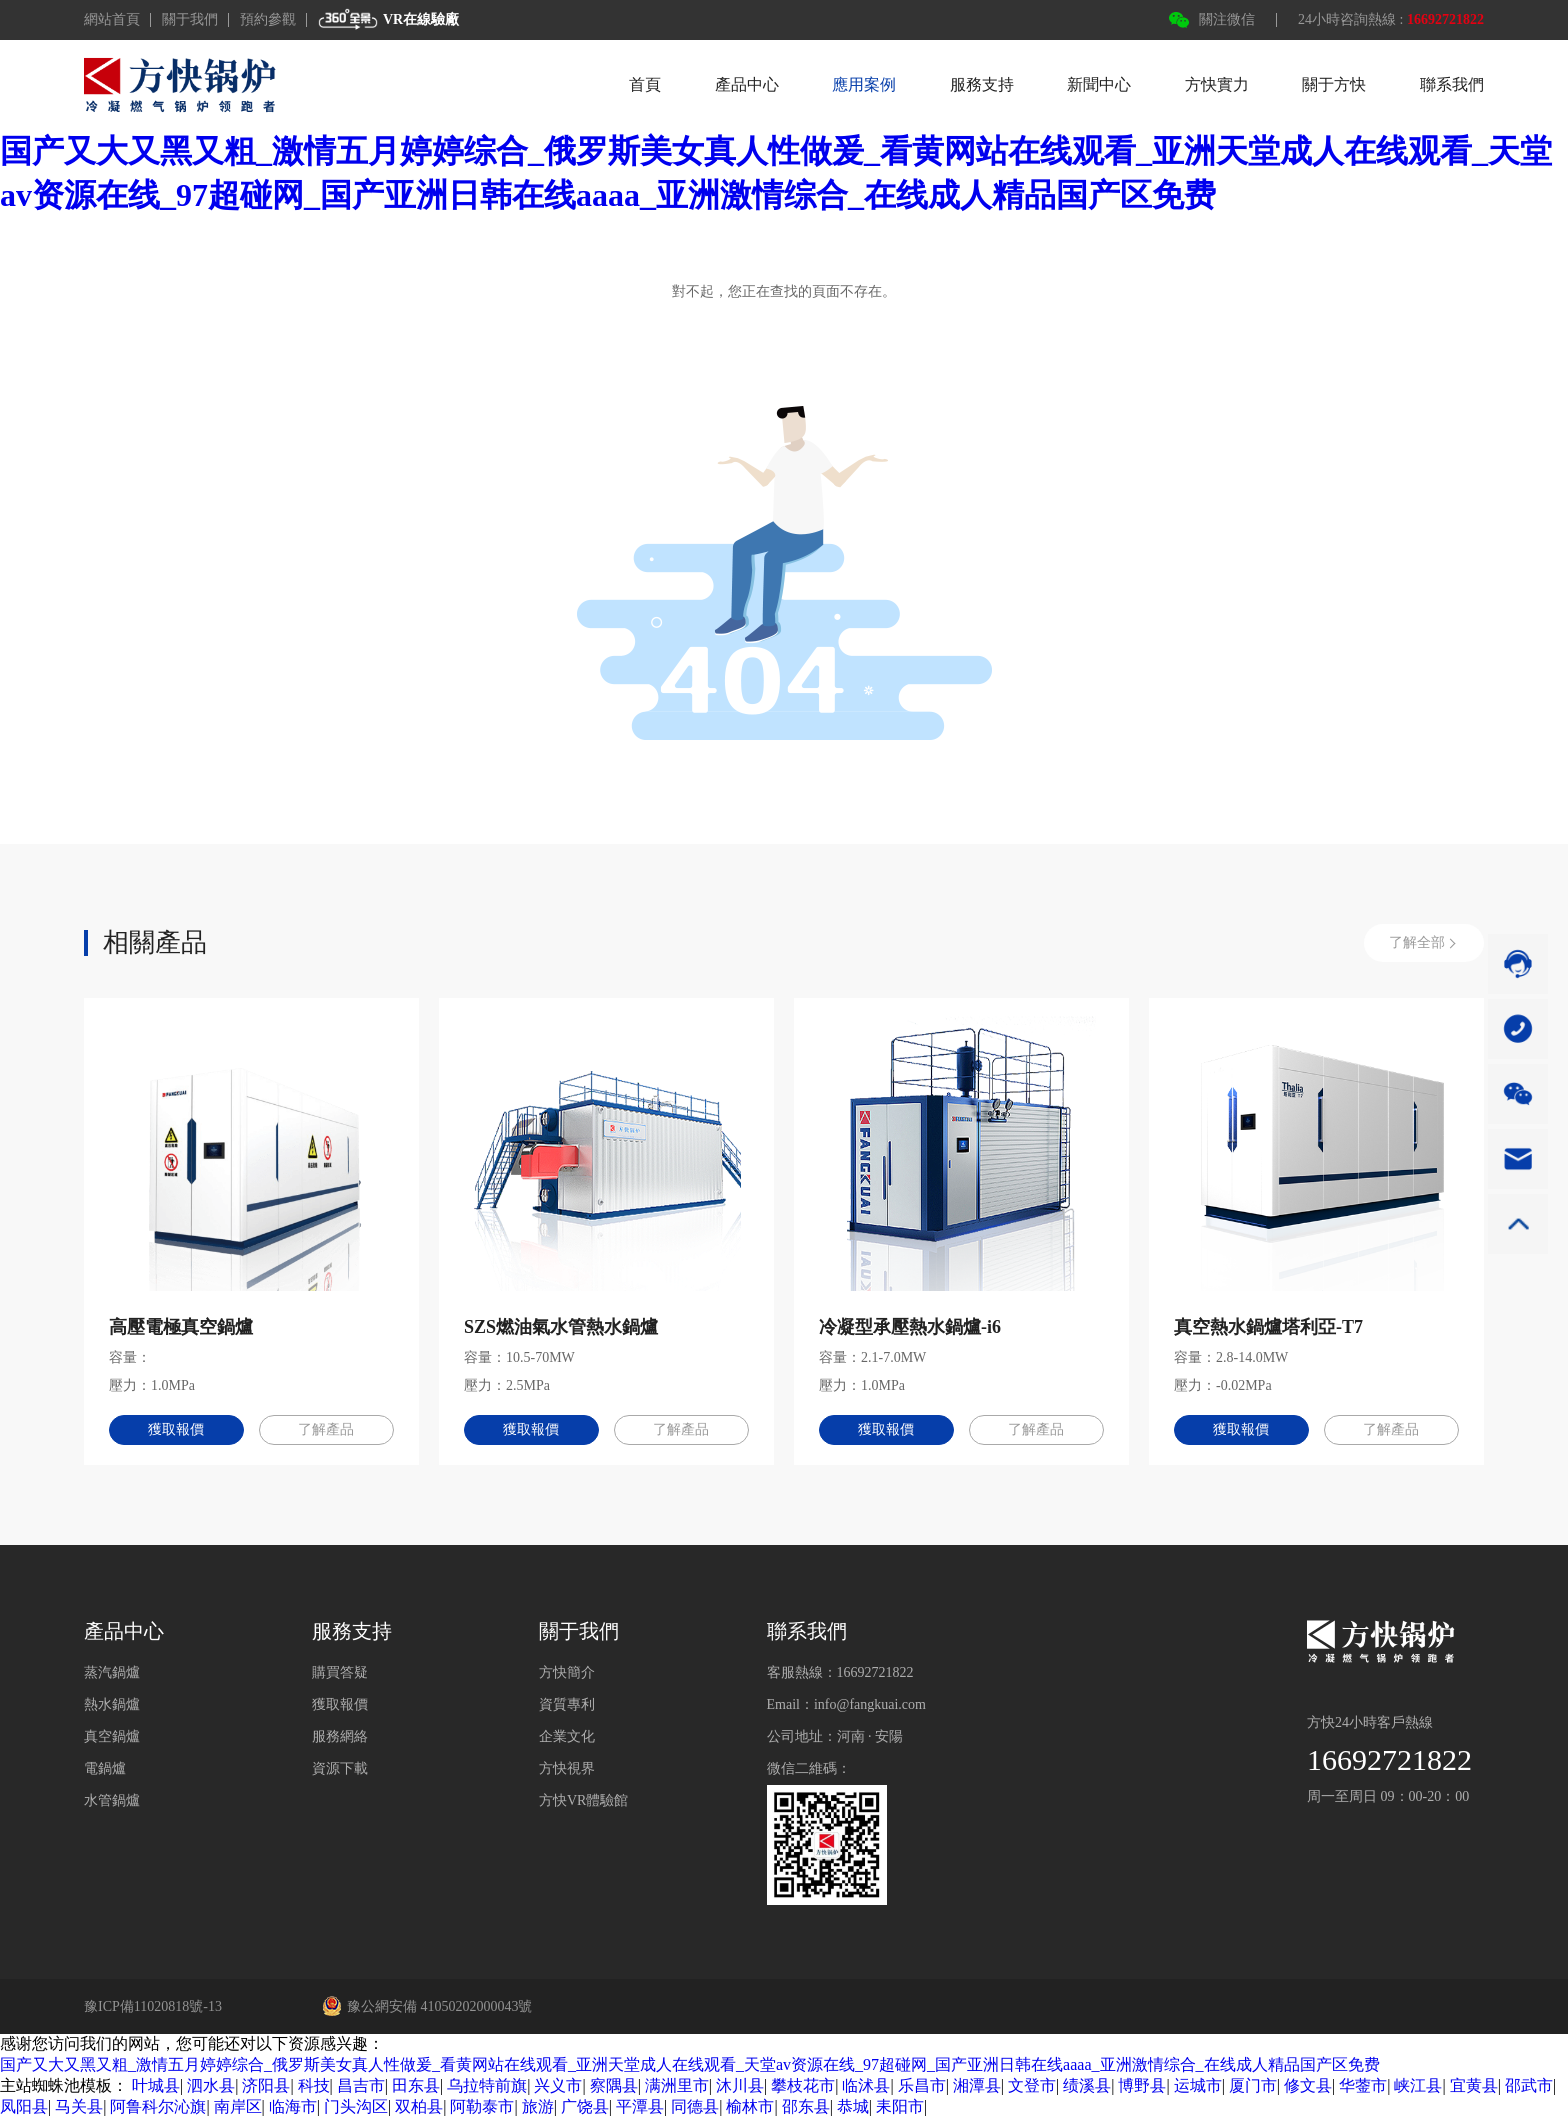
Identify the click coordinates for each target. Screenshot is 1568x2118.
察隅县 (614, 2085)
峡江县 (1418, 2085)
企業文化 (567, 1736)
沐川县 (740, 2085)
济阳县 (266, 2085)
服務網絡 (340, 1736)
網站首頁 (112, 19)
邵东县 (806, 2106)
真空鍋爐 (112, 1736)
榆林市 (750, 2106)
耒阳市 (900, 2106)
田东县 (416, 2085)
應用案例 (864, 84)
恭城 (853, 2106)
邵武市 (1529, 2085)
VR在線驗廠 (388, 19)
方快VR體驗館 (583, 1800)
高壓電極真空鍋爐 (181, 1327)
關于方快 (1334, 84)
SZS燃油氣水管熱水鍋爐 (561, 1327)
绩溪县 (1087, 2085)
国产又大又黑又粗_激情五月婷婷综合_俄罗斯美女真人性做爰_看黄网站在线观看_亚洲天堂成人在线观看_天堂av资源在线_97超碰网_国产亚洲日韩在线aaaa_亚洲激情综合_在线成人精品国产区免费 (690, 2064)
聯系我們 (1452, 84)
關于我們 (190, 19)
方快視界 (567, 1768)
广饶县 (585, 2106)
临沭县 (866, 2085)
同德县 (695, 2106)
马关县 (79, 2106)
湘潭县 (977, 2085)
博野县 (1142, 2085)
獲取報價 (176, 1429)
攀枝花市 (803, 2085)
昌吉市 (361, 2085)
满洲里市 (677, 2085)
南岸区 (238, 2106)
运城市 (1198, 2085)
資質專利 (567, 1704)
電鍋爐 (105, 1768)
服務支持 (982, 84)
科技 (314, 2085)
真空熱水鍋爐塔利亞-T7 (1268, 1327)
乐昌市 (922, 2085)
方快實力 (1217, 84)
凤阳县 (24, 2106)
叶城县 (156, 2085)
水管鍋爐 (112, 1800)
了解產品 (327, 1429)
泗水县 (211, 2085)
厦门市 (1253, 2085)
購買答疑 (340, 1672)
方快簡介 (567, 1672)
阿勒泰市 (482, 2106)
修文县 (1308, 2085)
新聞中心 (1099, 84)
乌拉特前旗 (487, 2085)
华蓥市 (1363, 2085)
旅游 (538, 2106)
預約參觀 (268, 19)
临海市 (293, 2106)
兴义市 (558, 2085)
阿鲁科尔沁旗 (158, 2106)
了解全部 (1417, 942)
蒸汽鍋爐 (112, 1672)
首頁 (645, 84)
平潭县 (640, 2106)
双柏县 (419, 2106)
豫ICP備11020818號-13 (153, 2006)
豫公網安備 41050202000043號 (427, 2006)
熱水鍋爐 (112, 1704)
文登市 (1032, 2085)
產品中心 (747, 84)
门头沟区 (356, 2106)
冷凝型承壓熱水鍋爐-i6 (910, 1327)
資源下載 (340, 1768)
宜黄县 (1474, 2085)
